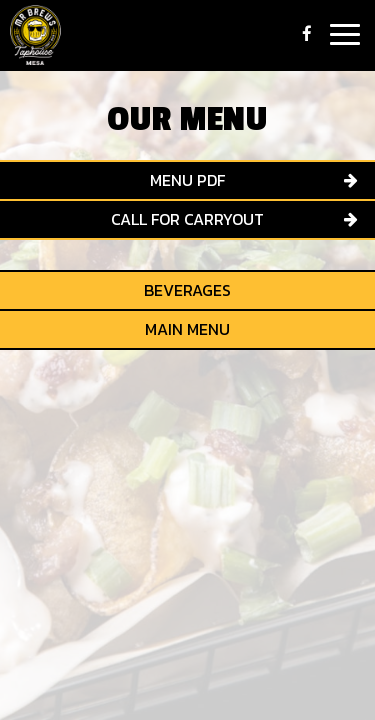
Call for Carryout (187, 219)
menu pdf (187, 180)
